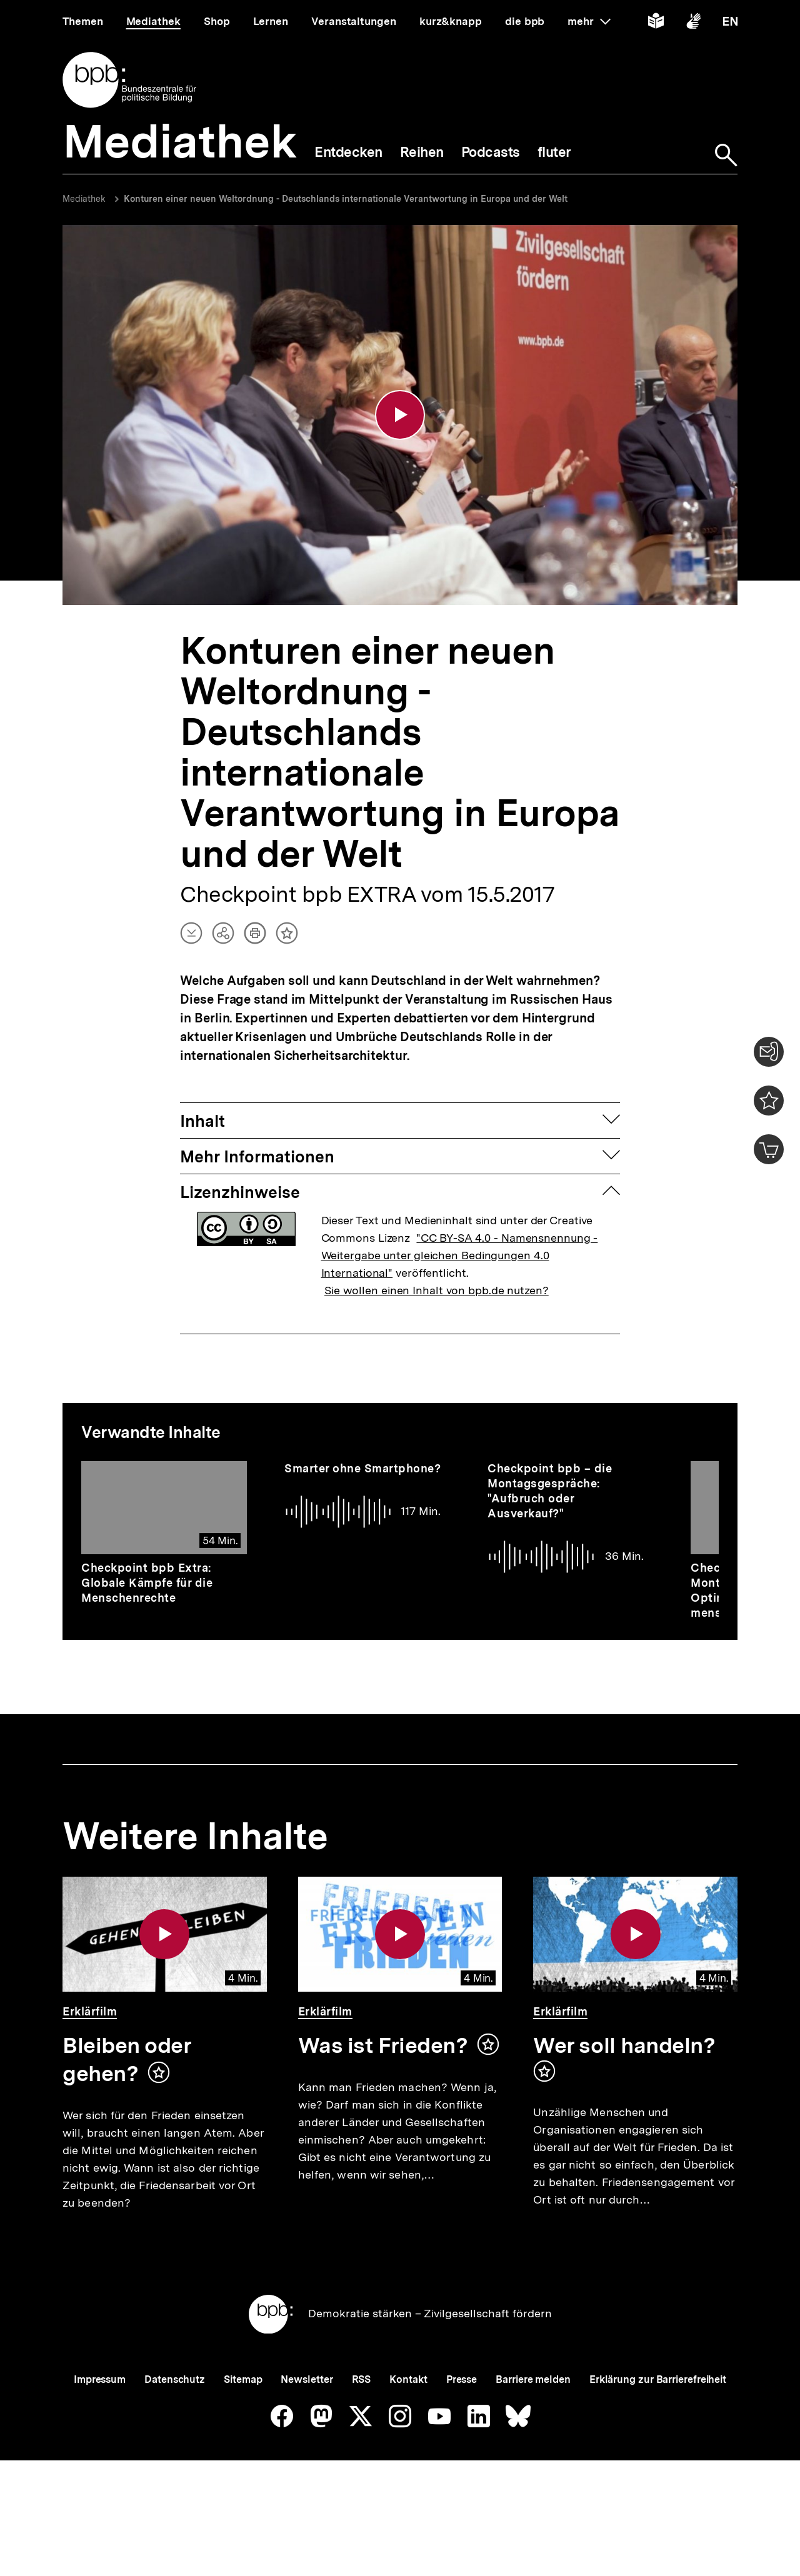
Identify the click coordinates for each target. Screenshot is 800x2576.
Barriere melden (533, 2423)
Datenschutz (174, 2423)
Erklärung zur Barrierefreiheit (657, 2423)
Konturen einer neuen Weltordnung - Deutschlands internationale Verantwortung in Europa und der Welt (346, 199)
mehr (589, 21)
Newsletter (306, 2423)
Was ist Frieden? (383, 2047)
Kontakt (408, 2423)
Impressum (100, 2423)
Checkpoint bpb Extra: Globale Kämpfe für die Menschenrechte (146, 1584)
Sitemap (243, 2423)
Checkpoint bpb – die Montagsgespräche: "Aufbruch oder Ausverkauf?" (550, 1492)
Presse (461, 2423)
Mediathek (84, 199)
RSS (361, 2423)
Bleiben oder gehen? (126, 2061)
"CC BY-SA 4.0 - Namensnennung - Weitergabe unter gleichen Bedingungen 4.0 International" (459, 1256)
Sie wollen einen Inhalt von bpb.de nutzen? (436, 1291)
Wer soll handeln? (624, 2047)
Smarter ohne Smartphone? (362, 1469)
